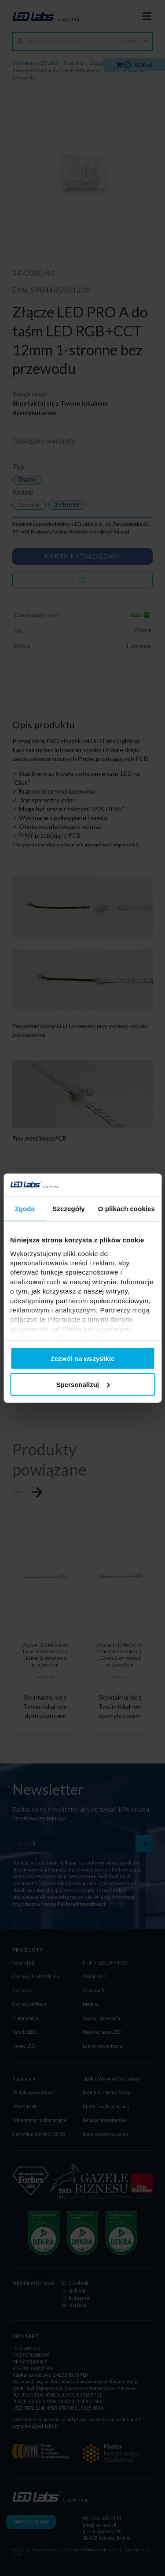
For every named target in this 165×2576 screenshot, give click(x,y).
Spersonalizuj (83, 1384)
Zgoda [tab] (25, 1208)
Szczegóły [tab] (68, 1208)
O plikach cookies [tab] (126, 1208)
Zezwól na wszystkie (83, 1358)
